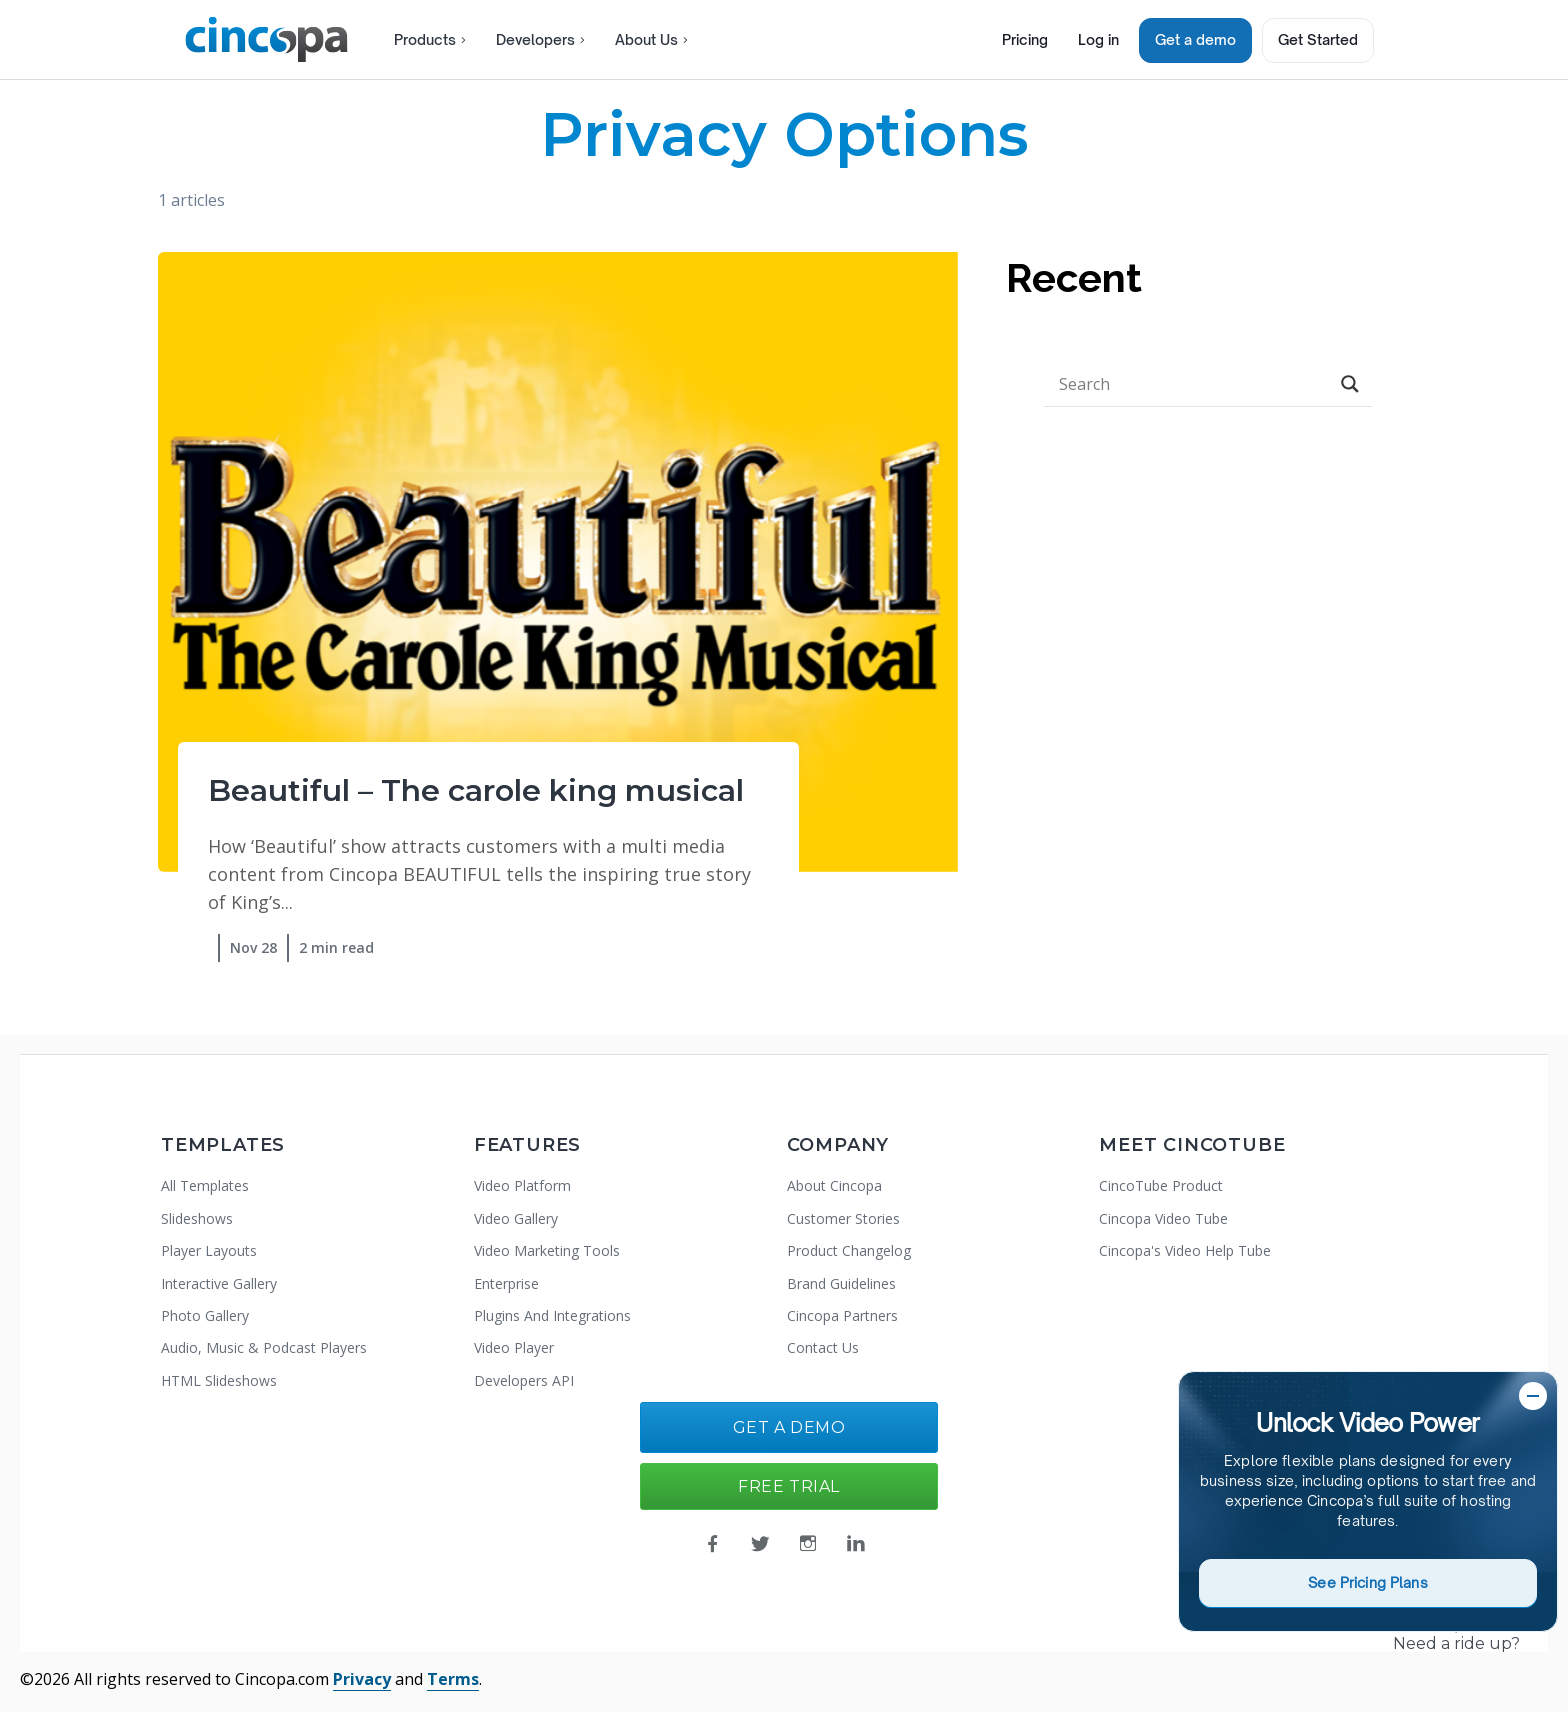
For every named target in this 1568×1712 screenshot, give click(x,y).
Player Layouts (209, 1250)
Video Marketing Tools (547, 1250)
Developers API (524, 1380)
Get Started (1318, 39)
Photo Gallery (205, 1315)
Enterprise (506, 1283)
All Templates (205, 1185)
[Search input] (1191, 384)
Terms (453, 1679)
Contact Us (823, 1347)
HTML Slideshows (219, 1380)
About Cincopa (834, 1185)
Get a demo (1195, 39)
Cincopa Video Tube (1163, 1218)
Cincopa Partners (842, 1315)
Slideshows (197, 1218)
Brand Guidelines (841, 1283)
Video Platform (522, 1185)
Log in (1098, 39)
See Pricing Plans (1367, 1582)
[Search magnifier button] (1350, 384)
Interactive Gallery (219, 1283)
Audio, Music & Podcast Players (264, 1347)
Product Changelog (849, 1250)
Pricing (1025, 39)
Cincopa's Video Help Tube (1185, 1250)
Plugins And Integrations (552, 1315)
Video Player (514, 1347)
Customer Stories (843, 1218)
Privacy (362, 1679)
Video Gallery (516, 1218)
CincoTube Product (1161, 1185)
